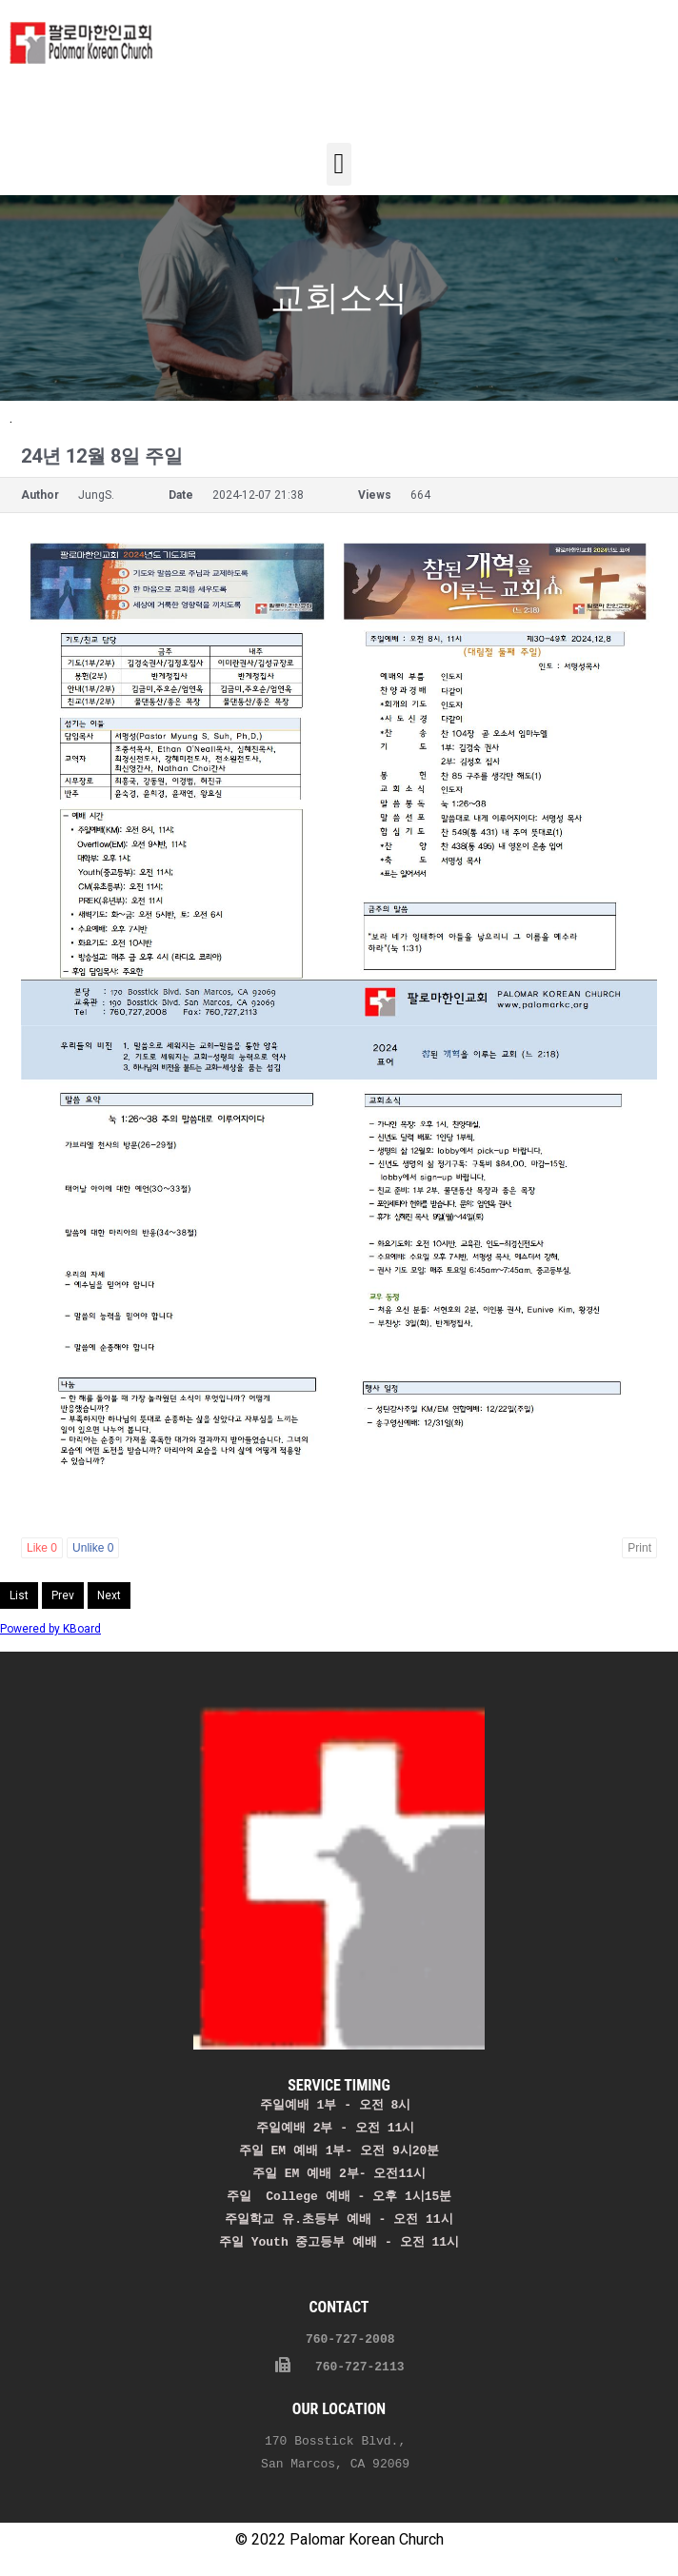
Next (109, 1595)
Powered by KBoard (50, 1628)
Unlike (92, 1548)
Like (42, 1548)
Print (639, 1548)
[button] (339, 164)
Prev (62, 1595)
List (19, 1595)
